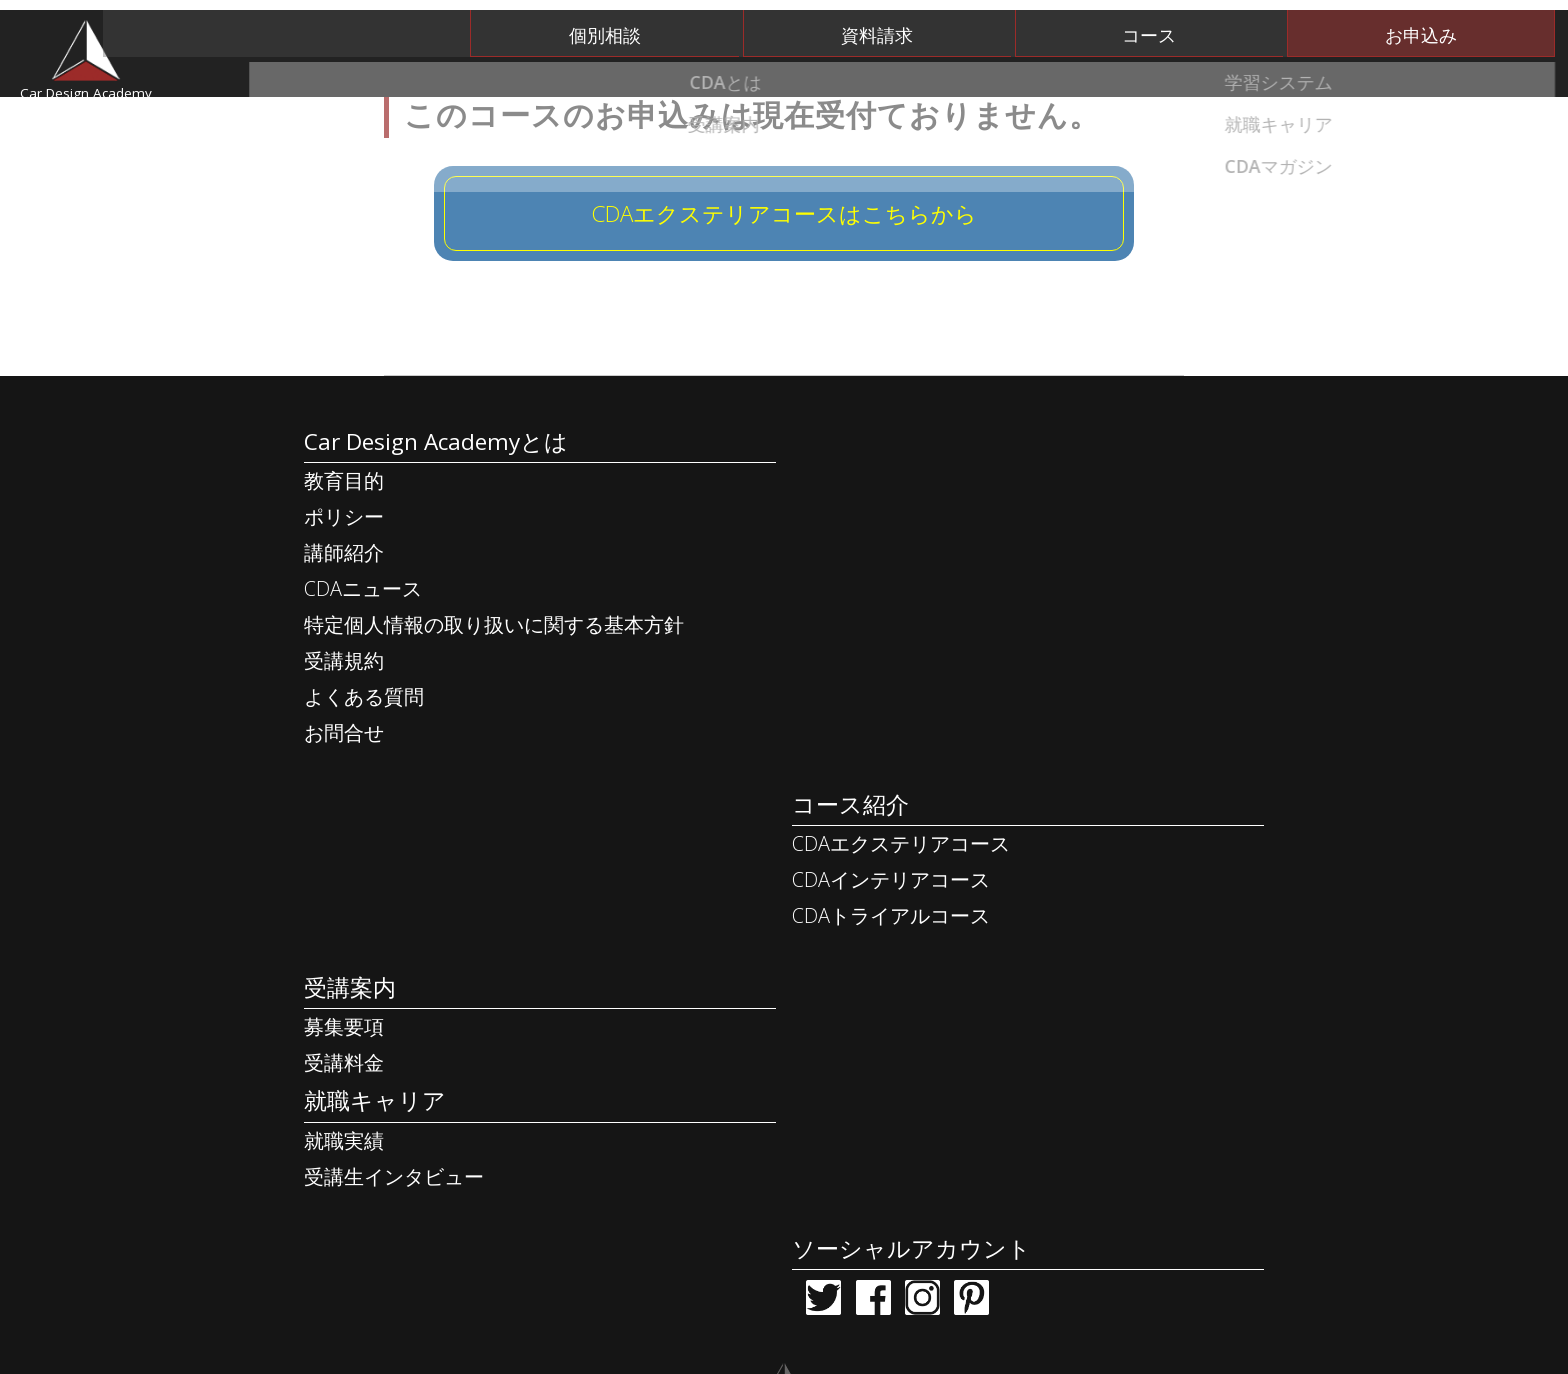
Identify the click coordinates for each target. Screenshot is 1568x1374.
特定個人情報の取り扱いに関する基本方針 (494, 725)
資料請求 (1019, 24)
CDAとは (592, 79)
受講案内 (1015, 79)
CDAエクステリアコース (993, 581)
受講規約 (344, 761)
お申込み (1444, 24)
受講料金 (344, 984)
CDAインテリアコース (983, 617)
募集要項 (344, 948)
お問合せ (344, 833)
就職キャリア (1228, 79)
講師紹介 (344, 653)
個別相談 (806, 24)
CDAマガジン (1440, 79)
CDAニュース (363, 689)
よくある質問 (364, 797)
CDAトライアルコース (983, 653)
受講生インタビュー (394, 1102)
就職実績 (344, 1066)
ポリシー (344, 617)
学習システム (803, 79)
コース (1231, 24)
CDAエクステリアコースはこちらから (784, 294)
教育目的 (344, 581)
